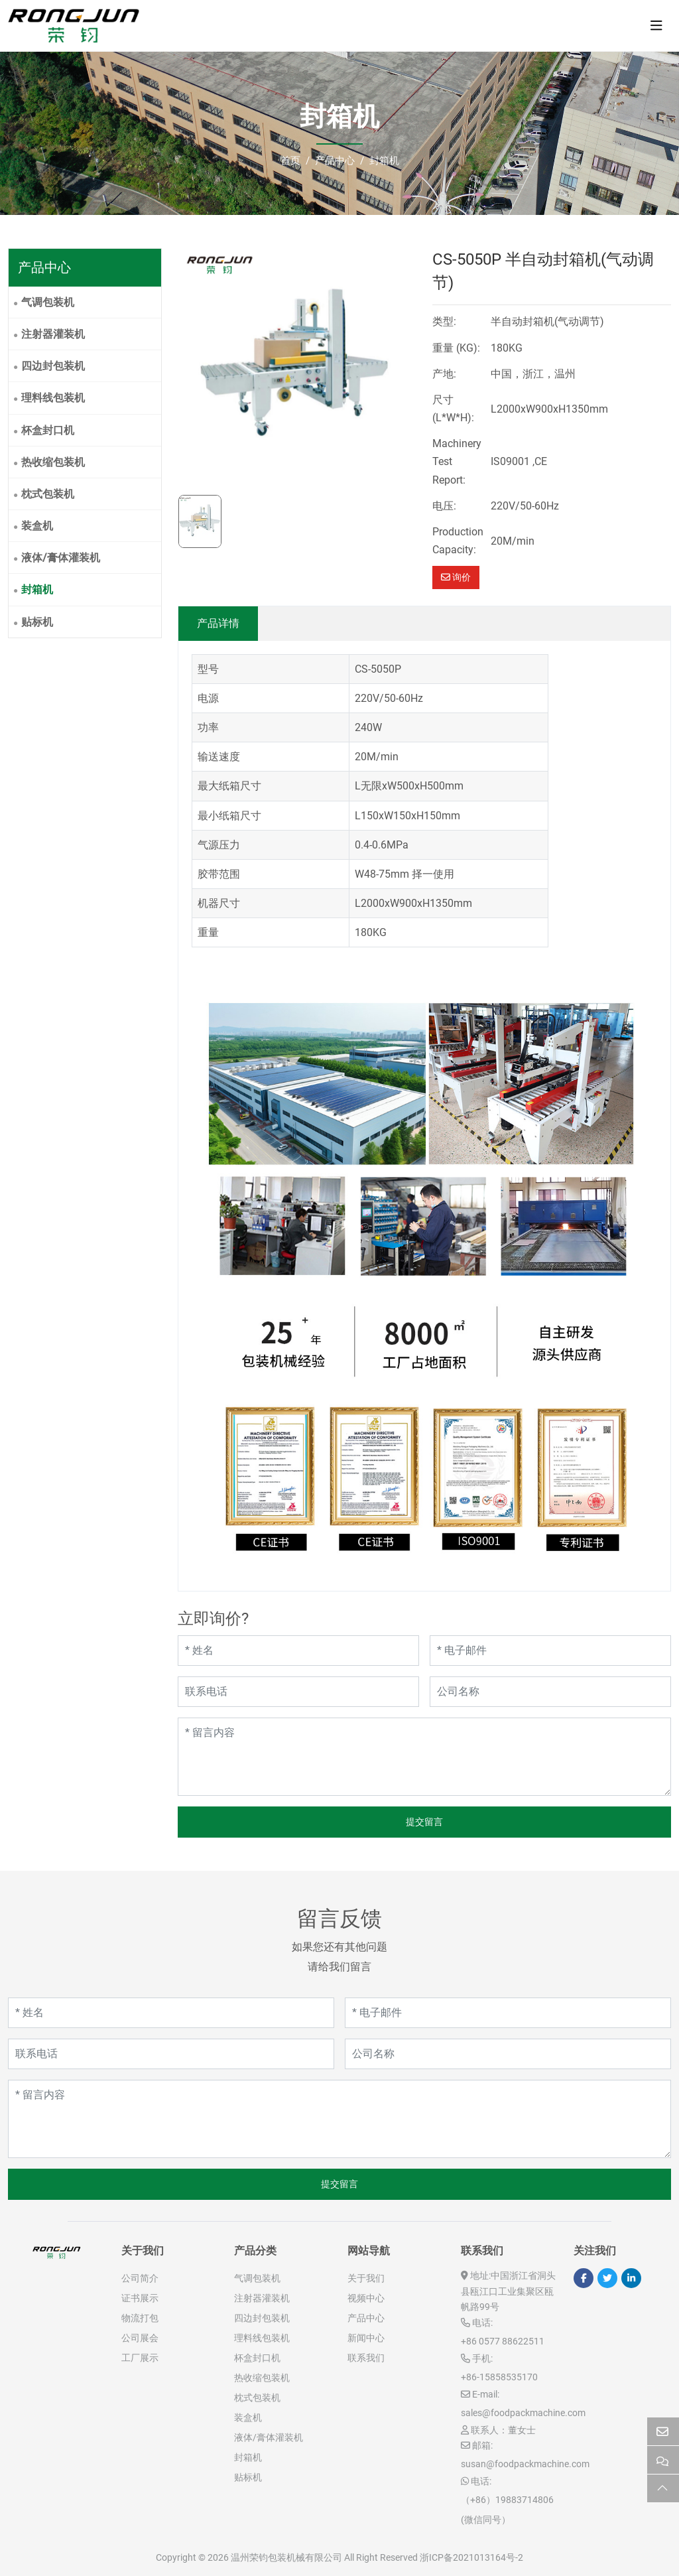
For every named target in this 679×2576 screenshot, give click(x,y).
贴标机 (37, 622)
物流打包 (139, 2318)
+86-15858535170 (499, 2377)
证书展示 (139, 2298)
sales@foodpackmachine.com (523, 2412)
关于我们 (366, 2278)
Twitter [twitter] (607, 2278)
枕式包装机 (47, 494)
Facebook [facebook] (583, 2278)
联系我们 (366, 2357)
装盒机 (37, 525)
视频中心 (366, 2298)
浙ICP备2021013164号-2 (471, 2557)
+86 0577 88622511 (502, 2341)
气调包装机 (47, 302)
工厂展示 (139, 2357)
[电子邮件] (550, 1650)
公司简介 (139, 2278)
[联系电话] (298, 1691)
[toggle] (656, 26)
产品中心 (366, 2318)
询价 (456, 577)
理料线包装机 (53, 397)
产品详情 (218, 623)
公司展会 (139, 2338)
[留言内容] (424, 1757)
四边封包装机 (53, 366)
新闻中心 (366, 2338)
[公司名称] (550, 1691)
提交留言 (424, 1821)
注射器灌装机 (53, 334)
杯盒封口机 (47, 430)
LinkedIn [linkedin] (631, 2278)
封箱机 (37, 589)
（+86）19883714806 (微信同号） (507, 2509)
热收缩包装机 (53, 462)
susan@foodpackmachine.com (525, 2464)
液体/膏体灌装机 (60, 557)
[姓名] (298, 1650)
